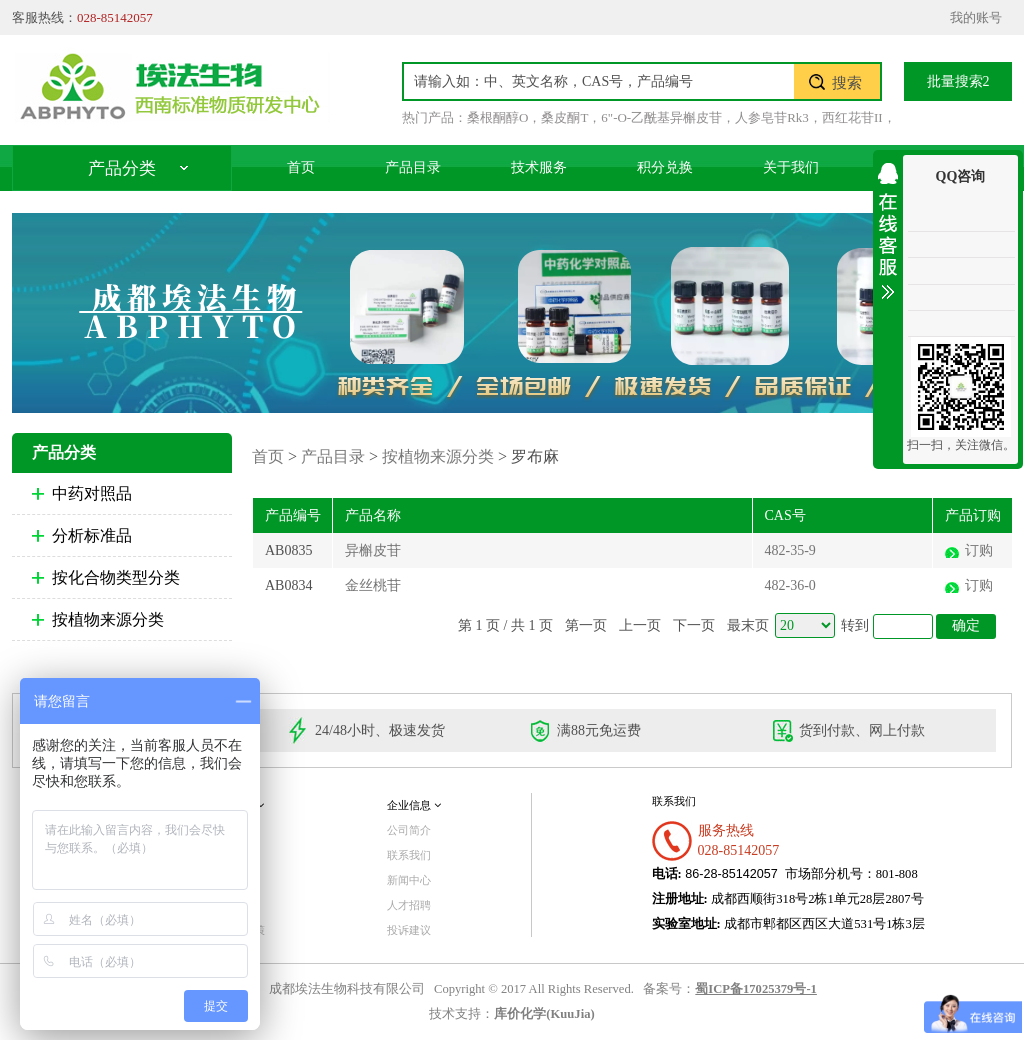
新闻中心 (409, 880)
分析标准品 (92, 535)
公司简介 (409, 830)
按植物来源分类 (108, 619)
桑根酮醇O (497, 117)
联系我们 (409, 855)
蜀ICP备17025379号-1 (756, 989)
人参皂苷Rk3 (772, 117)
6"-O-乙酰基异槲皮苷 (661, 117)
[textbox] (599, 81)
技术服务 (539, 167)
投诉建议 (409, 930)
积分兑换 (665, 167)
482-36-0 (790, 585)
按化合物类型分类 (116, 577)
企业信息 (414, 805)
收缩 (888, 227)
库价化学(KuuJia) (544, 1014)
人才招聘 (409, 905)
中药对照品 (92, 493)
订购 (979, 550)
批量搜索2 (958, 81)
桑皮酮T (564, 117)
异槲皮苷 (373, 550)
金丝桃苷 (373, 585)
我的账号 (976, 17)
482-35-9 (790, 550)
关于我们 (791, 167)
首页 (301, 167)
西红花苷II (852, 117)
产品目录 (413, 167)
